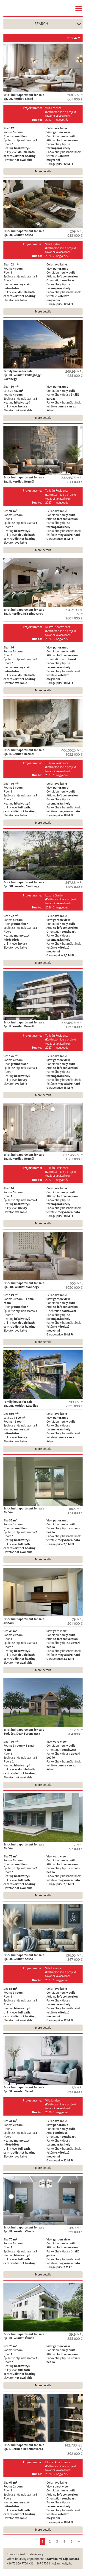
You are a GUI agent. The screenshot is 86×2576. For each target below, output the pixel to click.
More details (43, 171)
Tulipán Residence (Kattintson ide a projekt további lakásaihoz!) (60, 494)
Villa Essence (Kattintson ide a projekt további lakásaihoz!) (60, 112)
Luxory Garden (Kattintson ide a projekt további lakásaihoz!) (60, 899)
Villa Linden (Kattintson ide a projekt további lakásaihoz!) (60, 248)
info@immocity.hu (60, 2563)
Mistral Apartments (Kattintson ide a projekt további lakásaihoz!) (60, 631)
